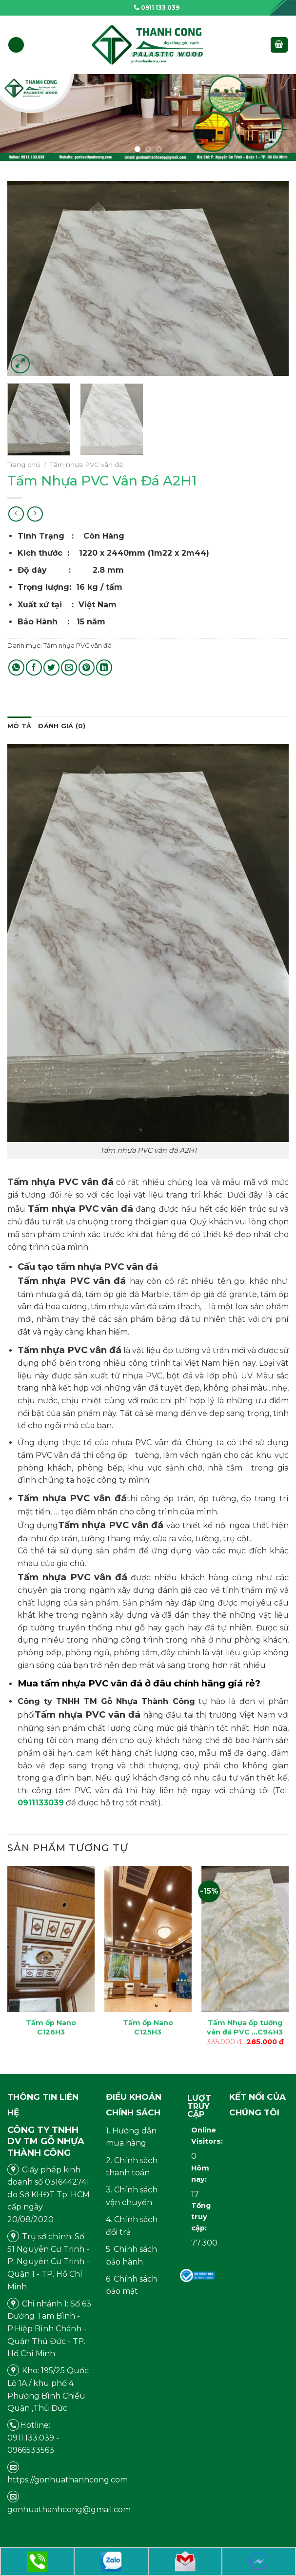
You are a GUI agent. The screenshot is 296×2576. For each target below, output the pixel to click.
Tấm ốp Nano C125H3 (148, 2027)
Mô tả (19, 726)
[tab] (19, 726)
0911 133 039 (156, 7)
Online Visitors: (197, 2136)
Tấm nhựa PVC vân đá (86, 464)
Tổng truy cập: (197, 2216)
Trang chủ (23, 464)
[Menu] (16, 45)
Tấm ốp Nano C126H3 (51, 2027)
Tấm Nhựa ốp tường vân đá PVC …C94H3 (245, 2027)
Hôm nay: (197, 2174)
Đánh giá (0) (61, 726)
